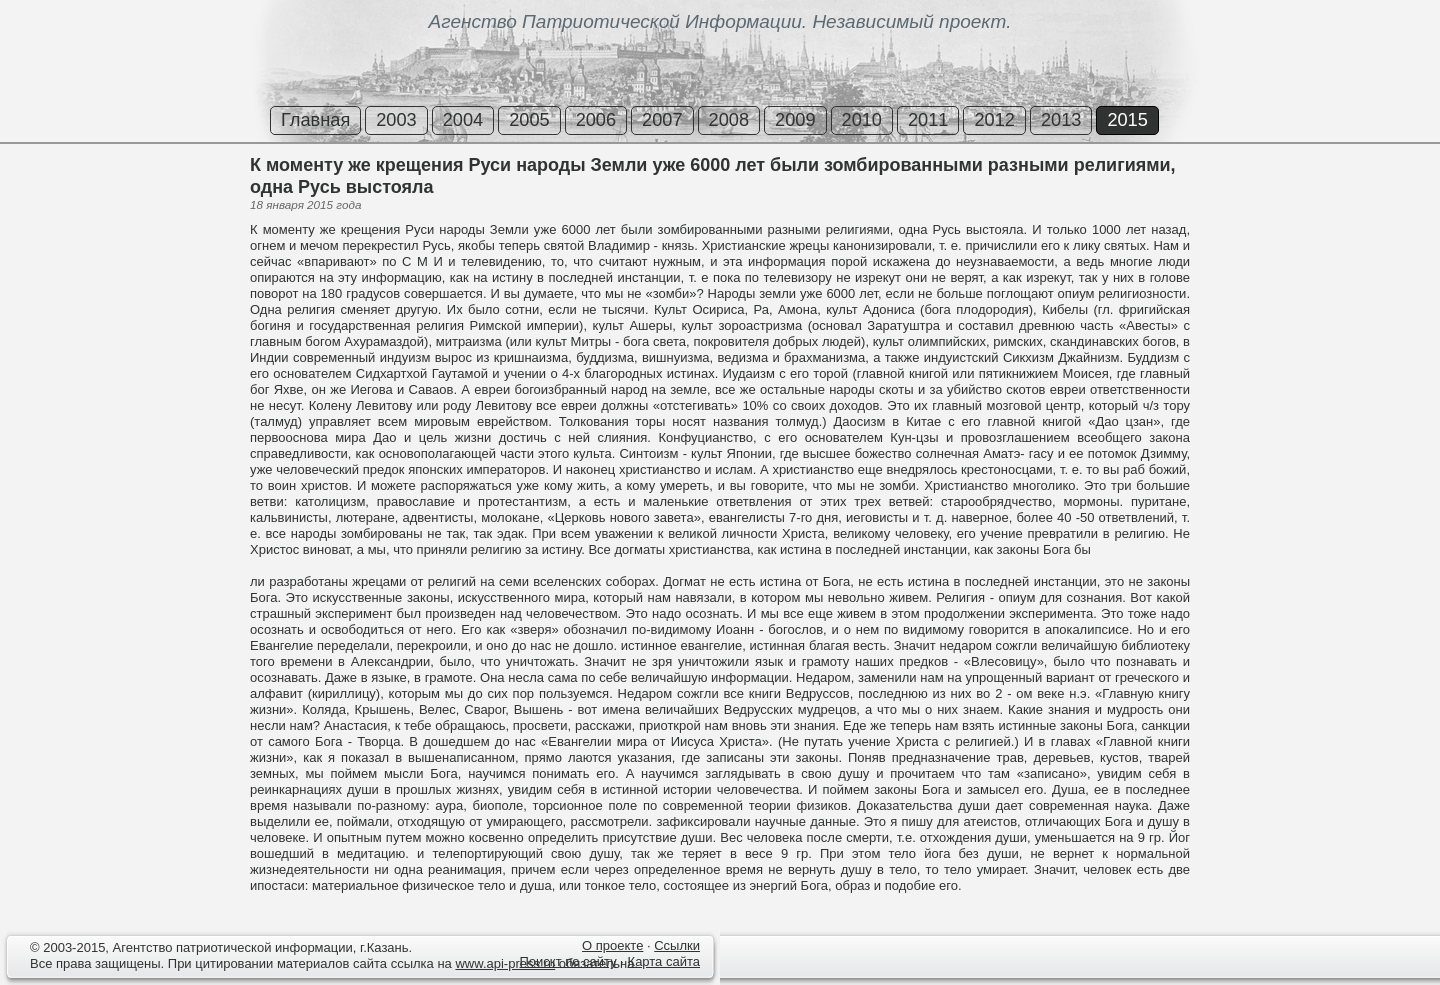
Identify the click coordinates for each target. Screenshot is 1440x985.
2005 (529, 120)
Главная (315, 120)
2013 (1061, 120)
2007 (662, 120)
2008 (729, 120)
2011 (928, 120)
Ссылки (677, 945)
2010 (862, 120)
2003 (396, 120)
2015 (1127, 120)
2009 (795, 120)
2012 (994, 120)
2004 (463, 120)
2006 (596, 120)
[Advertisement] (120, 229)
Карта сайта (664, 961)
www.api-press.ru (505, 963)
